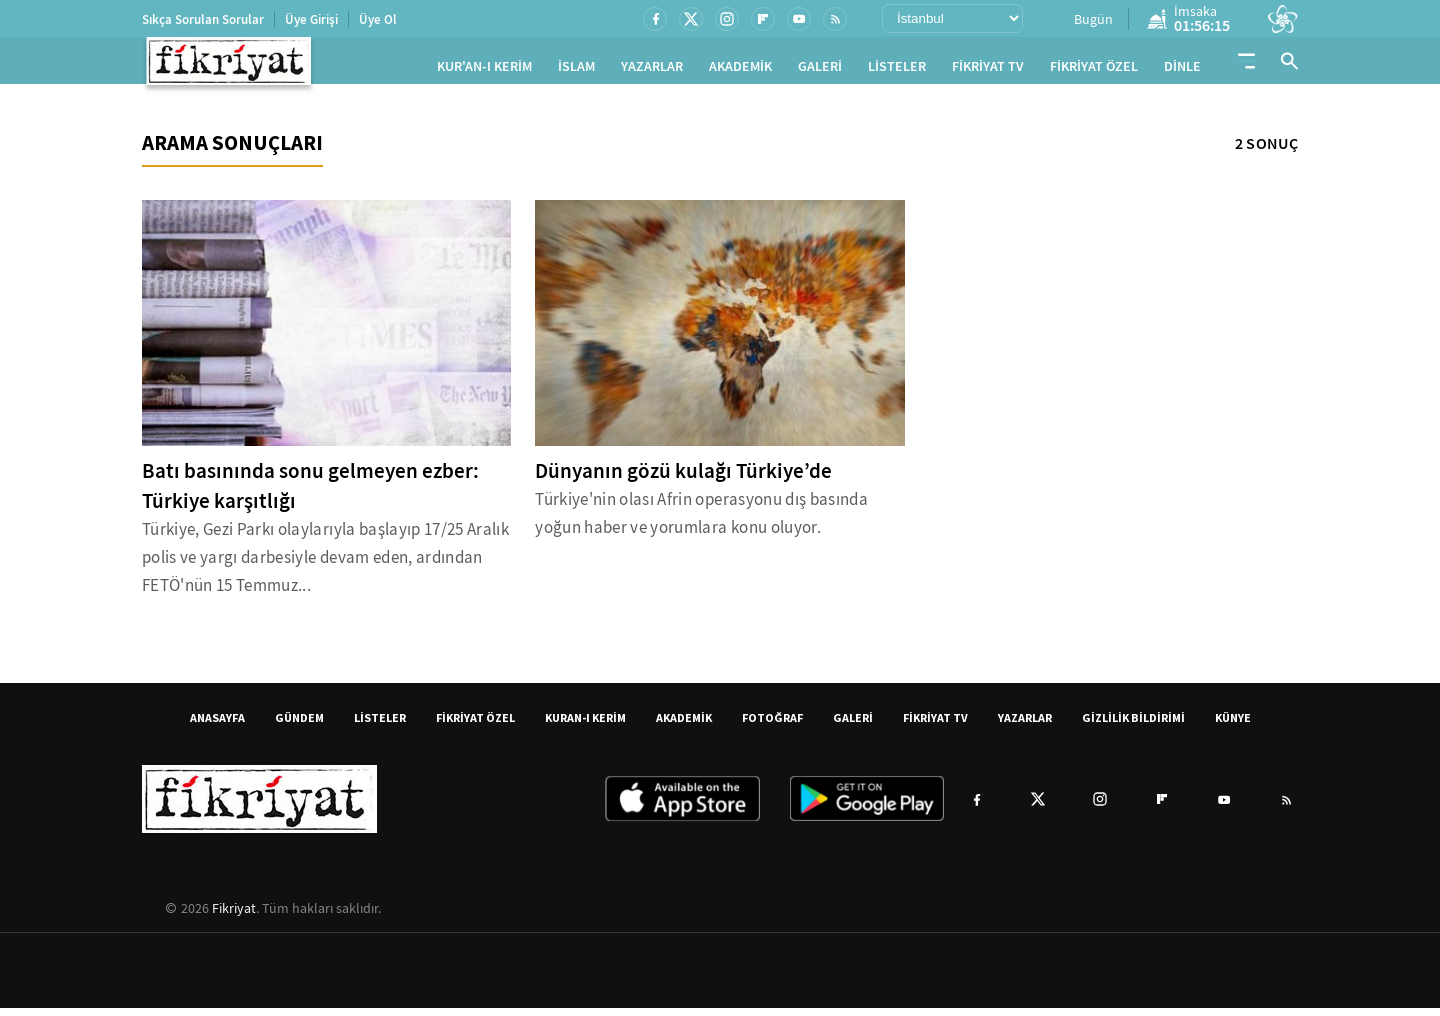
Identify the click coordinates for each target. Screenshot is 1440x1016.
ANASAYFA (217, 725)
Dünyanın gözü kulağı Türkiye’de (683, 479)
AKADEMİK (740, 70)
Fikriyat (234, 916)
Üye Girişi (311, 19)
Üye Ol (378, 19)
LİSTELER (897, 70)
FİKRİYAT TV (988, 70)
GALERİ (820, 70)
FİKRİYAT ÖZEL (1094, 70)
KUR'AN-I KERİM (484, 70)
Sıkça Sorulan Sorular (203, 19)
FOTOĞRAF (772, 725)
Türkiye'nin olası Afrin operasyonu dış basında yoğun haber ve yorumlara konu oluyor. (701, 521)
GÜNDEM (299, 725)
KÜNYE (1233, 725)
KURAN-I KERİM (585, 725)
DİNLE (1182, 70)
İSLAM (576, 70)
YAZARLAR (652, 70)
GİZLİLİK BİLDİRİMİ (1133, 725)
